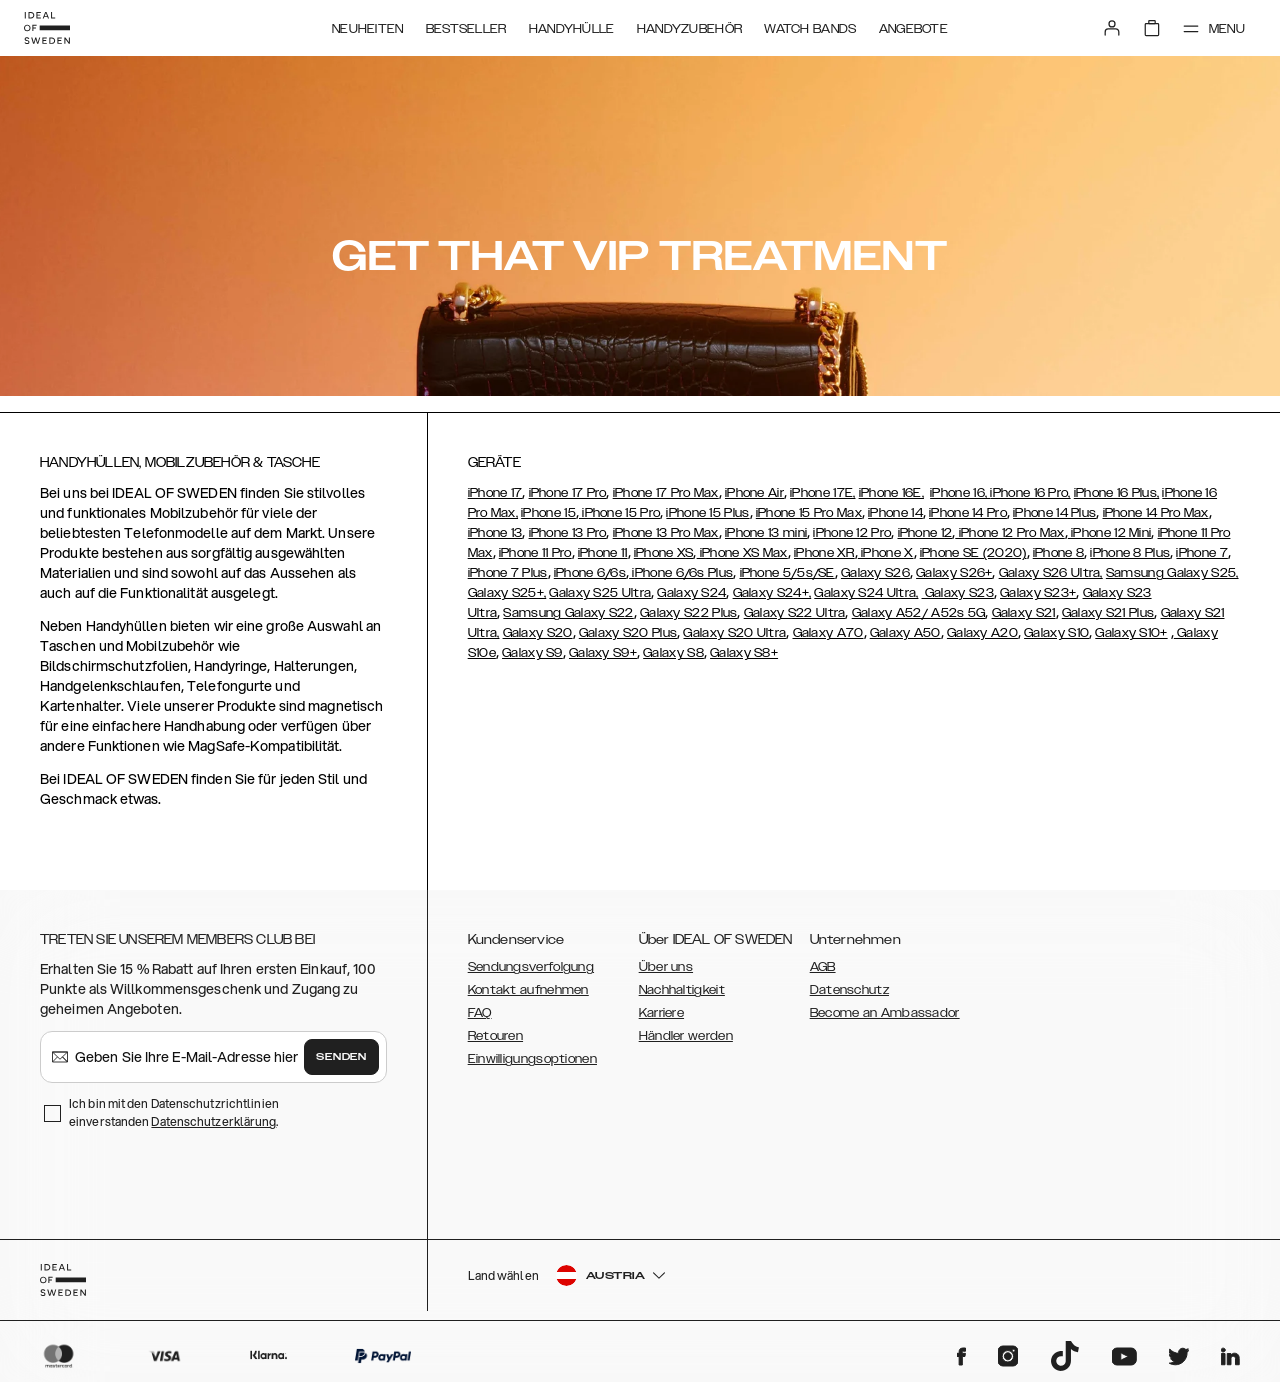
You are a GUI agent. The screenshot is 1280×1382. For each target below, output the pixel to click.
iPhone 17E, (822, 493)
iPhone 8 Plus (1130, 553)
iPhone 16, (960, 493)
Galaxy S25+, (507, 593)
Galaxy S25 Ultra (600, 593)
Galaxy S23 (958, 593)
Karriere (661, 1013)
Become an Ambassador (885, 1013)
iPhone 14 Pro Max (1156, 513)
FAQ (480, 1013)
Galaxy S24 (691, 593)
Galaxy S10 (1056, 633)
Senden (341, 1057)
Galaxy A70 (828, 633)
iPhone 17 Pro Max (666, 493)
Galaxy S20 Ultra (734, 633)
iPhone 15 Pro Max (809, 513)
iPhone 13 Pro (568, 533)
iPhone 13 (495, 533)
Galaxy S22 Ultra (795, 613)
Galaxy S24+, (772, 593)
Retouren (495, 1036)
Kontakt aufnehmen (528, 990)
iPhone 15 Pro (619, 513)
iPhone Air (754, 493)
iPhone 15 (548, 513)
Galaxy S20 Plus (628, 633)
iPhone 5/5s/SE (787, 573)
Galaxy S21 (1024, 613)
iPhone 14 (895, 513)
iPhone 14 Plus (1054, 513)
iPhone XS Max (742, 553)
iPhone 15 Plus (707, 513)
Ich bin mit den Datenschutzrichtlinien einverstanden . (174, 1112)
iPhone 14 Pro (968, 513)
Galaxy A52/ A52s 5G (919, 613)
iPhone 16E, (891, 493)
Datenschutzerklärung (213, 1121)
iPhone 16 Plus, (1117, 493)
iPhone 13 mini (766, 533)
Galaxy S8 (673, 653)
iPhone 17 (495, 493)
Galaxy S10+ (1131, 633)
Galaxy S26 (875, 573)
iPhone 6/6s (590, 573)
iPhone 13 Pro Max (666, 533)
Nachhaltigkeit (682, 990)
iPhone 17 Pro (568, 493)
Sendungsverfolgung (531, 967)
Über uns (666, 967)
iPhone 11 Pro (535, 553)
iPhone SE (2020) (973, 553)
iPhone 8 (1058, 553)
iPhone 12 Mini (1110, 533)
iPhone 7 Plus (508, 573)
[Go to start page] (47, 28)
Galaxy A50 (905, 633)
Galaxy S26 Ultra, (1051, 573)
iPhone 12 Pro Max (1009, 533)
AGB (823, 967)
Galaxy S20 (538, 633)
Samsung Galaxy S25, (1172, 573)
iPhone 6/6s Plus (681, 573)
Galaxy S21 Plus (1108, 613)
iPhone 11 (603, 553)
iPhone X (886, 553)
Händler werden (686, 1036)
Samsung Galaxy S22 (568, 613)
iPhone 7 (1201, 553)
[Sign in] (1112, 28)
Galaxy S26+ (954, 573)
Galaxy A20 (982, 633)
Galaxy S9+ (603, 653)
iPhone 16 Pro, (1030, 493)
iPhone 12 (925, 533)
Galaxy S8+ (744, 653)
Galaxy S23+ (1038, 593)
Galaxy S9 (532, 653)
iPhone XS (664, 553)
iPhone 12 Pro (852, 533)
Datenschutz (849, 990)
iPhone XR (824, 553)
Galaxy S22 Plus (689, 613)
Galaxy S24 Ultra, (866, 593)
